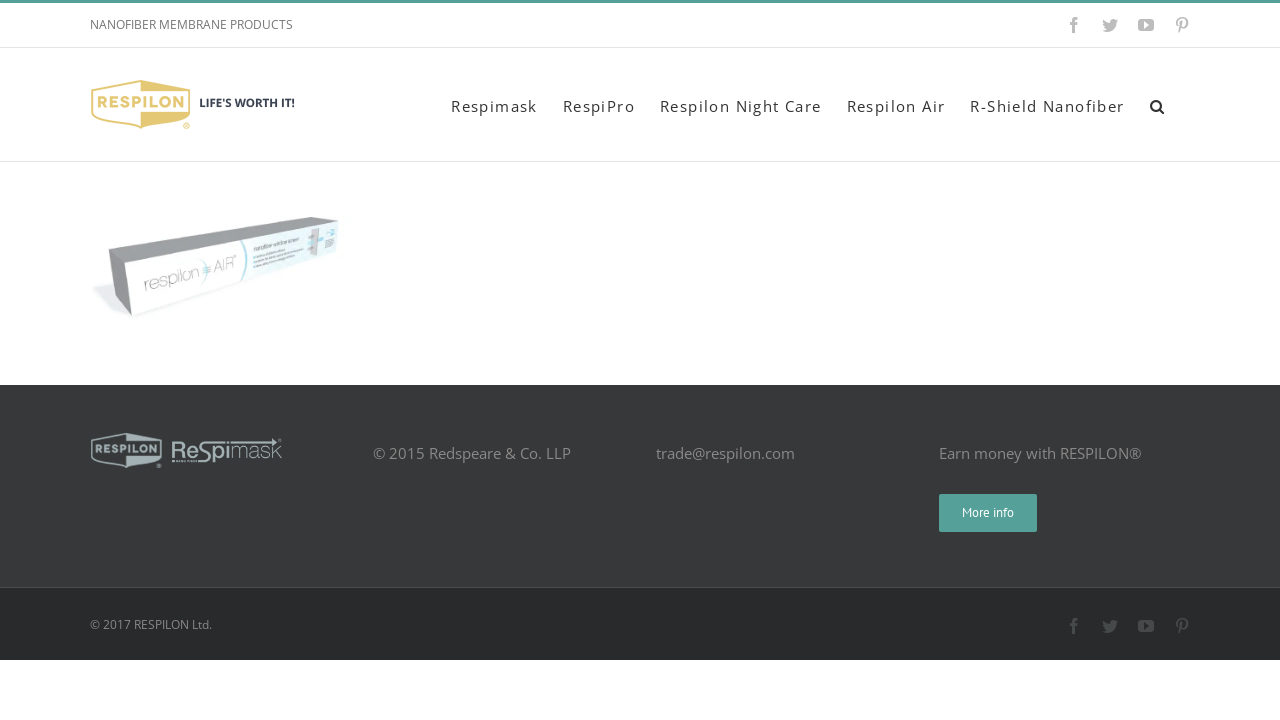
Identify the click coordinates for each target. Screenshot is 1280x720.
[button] (1182, 104)
